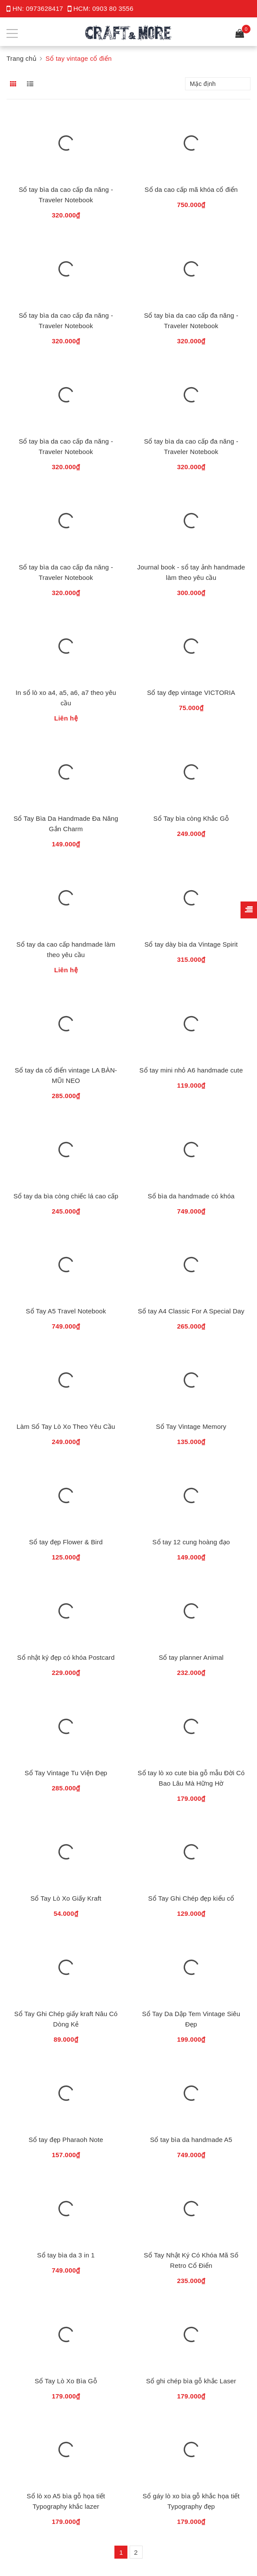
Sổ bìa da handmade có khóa (191, 1195)
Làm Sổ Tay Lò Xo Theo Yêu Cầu (65, 1426)
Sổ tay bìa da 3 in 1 (66, 2254)
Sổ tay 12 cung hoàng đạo (191, 1541)
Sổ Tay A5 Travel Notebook (66, 1310)
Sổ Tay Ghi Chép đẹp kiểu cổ (191, 1898)
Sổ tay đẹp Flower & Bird (66, 1541)
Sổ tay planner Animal (191, 1657)
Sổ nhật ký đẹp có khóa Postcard (66, 1657)
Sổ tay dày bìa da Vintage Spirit (190, 943)
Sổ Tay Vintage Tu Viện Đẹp (66, 1772)
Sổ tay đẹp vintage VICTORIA (191, 692)
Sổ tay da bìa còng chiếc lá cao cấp (65, 1195)
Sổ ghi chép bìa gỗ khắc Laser (191, 2380)
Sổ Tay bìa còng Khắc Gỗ (191, 818)
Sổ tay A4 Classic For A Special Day (191, 1310)
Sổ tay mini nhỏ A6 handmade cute (191, 1069)
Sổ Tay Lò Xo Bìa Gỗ (66, 2380)
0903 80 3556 (112, 8)
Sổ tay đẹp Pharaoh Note (66, 2139)
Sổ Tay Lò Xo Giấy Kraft (65, 1898)
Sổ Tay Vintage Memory (191, 1426)
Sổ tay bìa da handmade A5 (191, 2139)
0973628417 (44, 8)
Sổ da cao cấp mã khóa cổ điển (190, 189)
